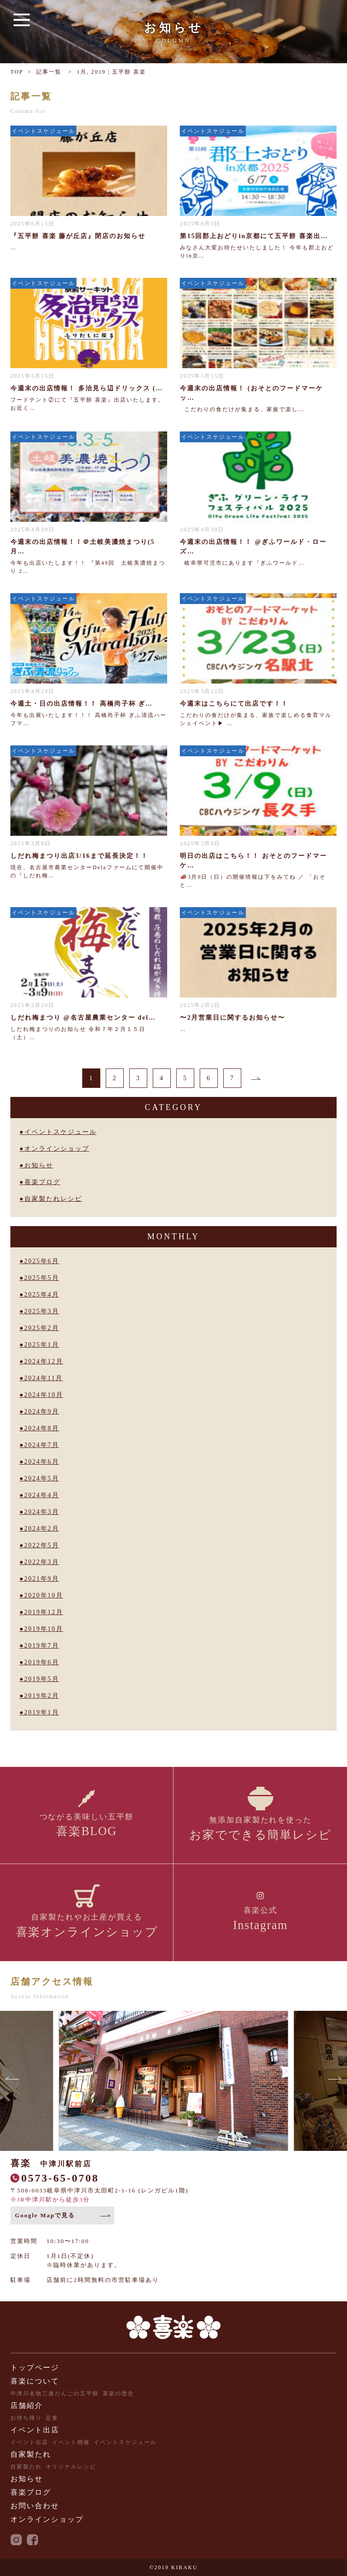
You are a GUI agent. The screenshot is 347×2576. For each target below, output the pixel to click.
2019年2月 (41, 1695)
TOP (16, 72)
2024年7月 (41, 1445)
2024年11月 (43, 1378)
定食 (52, 2418)
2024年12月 (43, 1361)
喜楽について (34, 2381)
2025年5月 (41, 1277)
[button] (13, 2081)
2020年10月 (43, 1595)
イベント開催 (71, 2442)
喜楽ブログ (42, 1182)
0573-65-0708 (60, 2178)
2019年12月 (43, 1612)
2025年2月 (41, 1328)
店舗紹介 (26, 2405)
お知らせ (38, 1165)
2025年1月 (41, 1344)
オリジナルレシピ (71, 2467)
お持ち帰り (26, 2418)
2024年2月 (41, 1528)
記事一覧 (48, 72)
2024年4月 (41, 1495)
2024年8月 (41, 1428)
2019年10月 (43, 1628)
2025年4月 (41, 1294)
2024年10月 (43, 1394)
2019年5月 (41, 1679)
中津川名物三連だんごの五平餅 (54, 2393)
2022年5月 (41, 1545)
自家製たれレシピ (53, 1198)
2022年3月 (41, 1562)
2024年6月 (41, 1461)
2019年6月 (41, 1662)
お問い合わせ (34, 2506)
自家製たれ (30, 2454)
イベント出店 (34, 2430)
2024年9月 (41, 1411)
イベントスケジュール (60, 1132)
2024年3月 (41, 1511)
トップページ (34, 2367)
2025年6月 (41, 1261)
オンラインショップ (56, 1148)
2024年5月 (41, 1478)
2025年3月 (41, 1311)
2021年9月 (41, 1578)
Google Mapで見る (45, 2215)
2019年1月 (41, 1712)
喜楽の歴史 (118, 2393)
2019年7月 (41, 1645)
